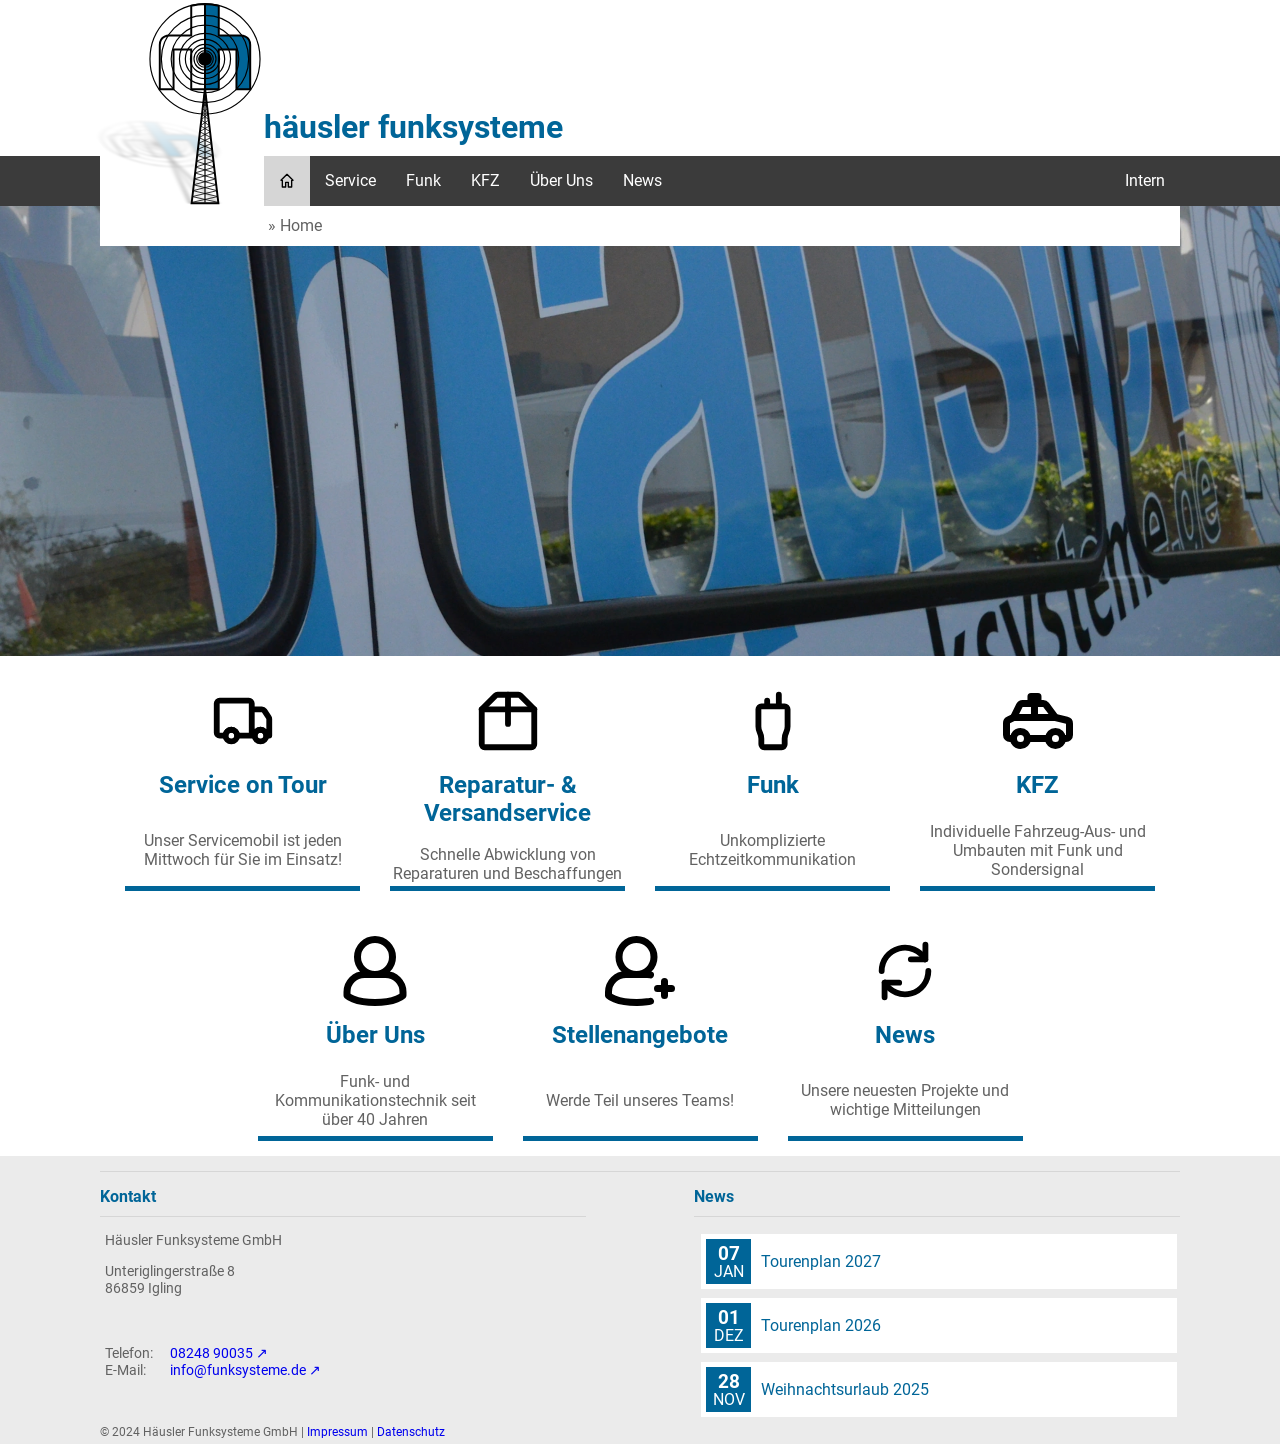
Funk (423, 180)
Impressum (337, 1432)
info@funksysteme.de (238, 1370)
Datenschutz (411, 1432)
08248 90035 (211, 1353)
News (642, 180)
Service (350, 180)
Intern (1145, 180)
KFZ (485, 180)
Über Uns (561, 180)
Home (301, 225)
